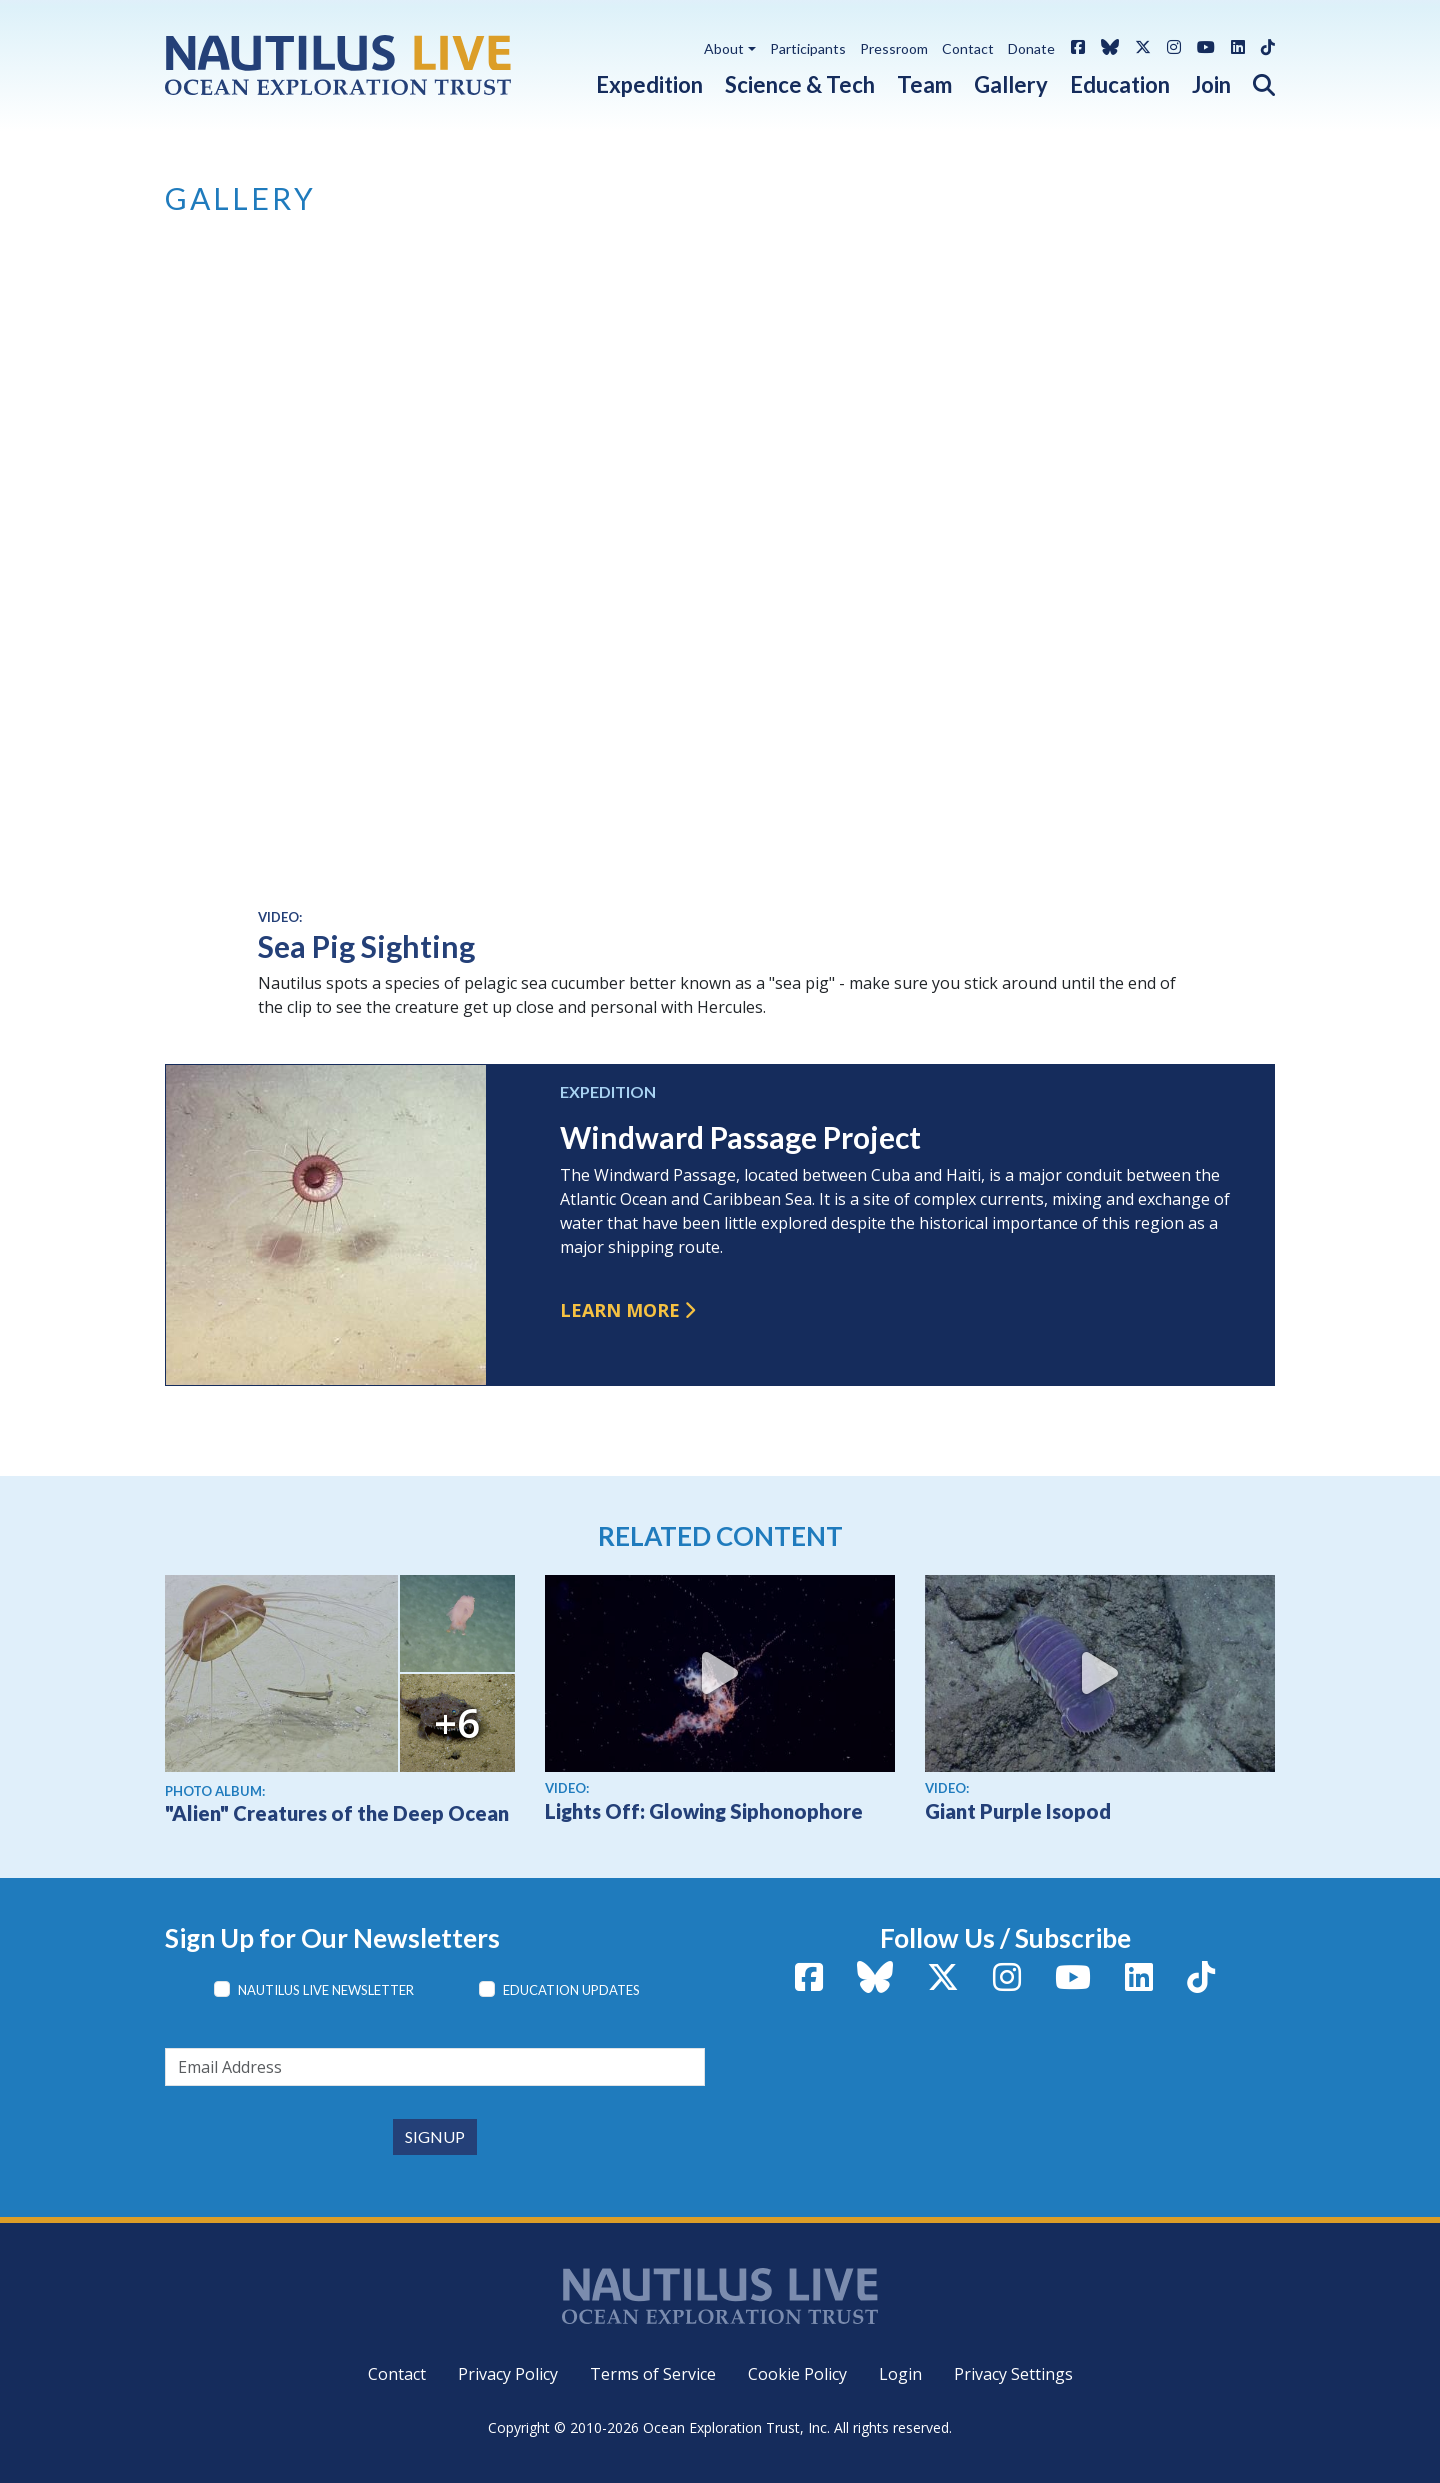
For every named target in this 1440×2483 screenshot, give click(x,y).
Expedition (649, 84)
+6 (457, 1722)
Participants (808, 48)
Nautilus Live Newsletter (326, 1990)
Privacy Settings (1013, 2374)
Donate (1031, 48)
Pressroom (894, 48)
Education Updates (571, 1990)
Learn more (620, 1310)
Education (1120, 84)
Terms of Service (653, 2374)
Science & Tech (800, 84)
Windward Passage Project (740, 1137)
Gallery (1011, 84)
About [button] (724, 48)
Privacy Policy (508, 2374)
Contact (968, 48)
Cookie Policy (797, 2374)
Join (1211, 84)
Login (900, 2374)
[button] (1253, 80)
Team (924, 84)
